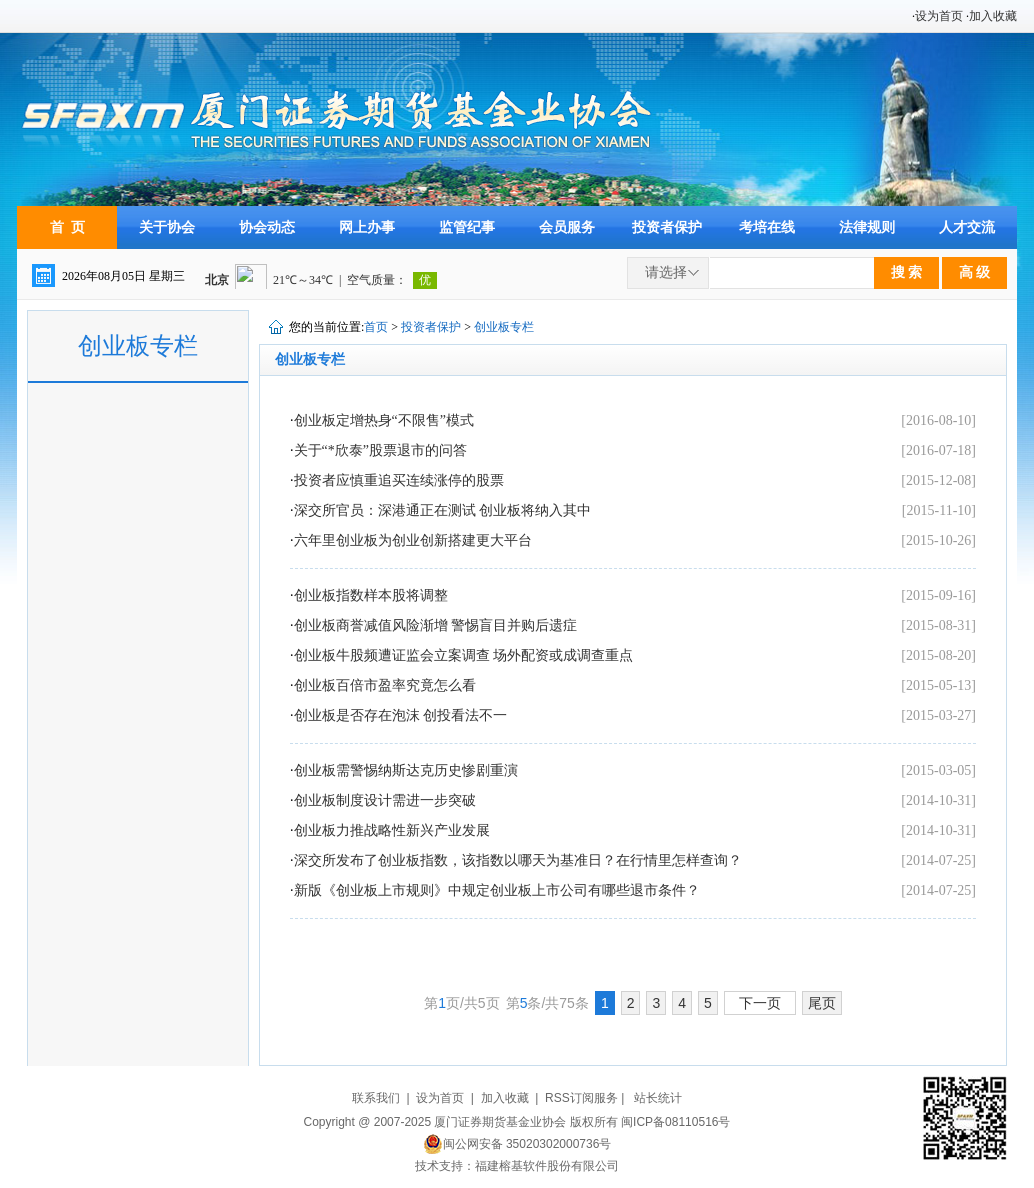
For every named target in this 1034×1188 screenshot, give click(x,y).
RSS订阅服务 (581, 1098)
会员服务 (567, 227)
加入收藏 (993, 16)
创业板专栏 (504, 327)
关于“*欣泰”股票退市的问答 (380, 450)
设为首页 (939, 16)
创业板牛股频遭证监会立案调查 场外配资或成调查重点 (464, 655)
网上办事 (367, 227)
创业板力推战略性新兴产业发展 (392, 830)
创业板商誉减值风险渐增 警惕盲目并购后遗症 (436, 625)
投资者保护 (667, 227)
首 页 (67, 227)
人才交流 (967, 227)
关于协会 (167, 227)
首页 (376, 327)
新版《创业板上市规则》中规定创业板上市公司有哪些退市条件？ (497, 890)
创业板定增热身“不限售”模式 (384, 420)
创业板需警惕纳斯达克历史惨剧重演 (406, 770)
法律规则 (867, 227)
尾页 (822, 1003)
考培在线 (767, 227)
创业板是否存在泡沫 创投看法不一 (401, 715)
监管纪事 (467, 227)
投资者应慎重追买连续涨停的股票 (399, 480)
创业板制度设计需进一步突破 (385, 800)
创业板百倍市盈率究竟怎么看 (385, 685)
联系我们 (376, 1098)
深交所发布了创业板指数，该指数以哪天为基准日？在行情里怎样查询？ (518, 860)
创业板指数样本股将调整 (371, 595)
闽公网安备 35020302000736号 (517, 1144)
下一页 (760, 1003)
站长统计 (658, 1098)
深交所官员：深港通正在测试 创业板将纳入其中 (443, 510)
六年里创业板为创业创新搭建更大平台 (413, 540)
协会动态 (267, 227)
